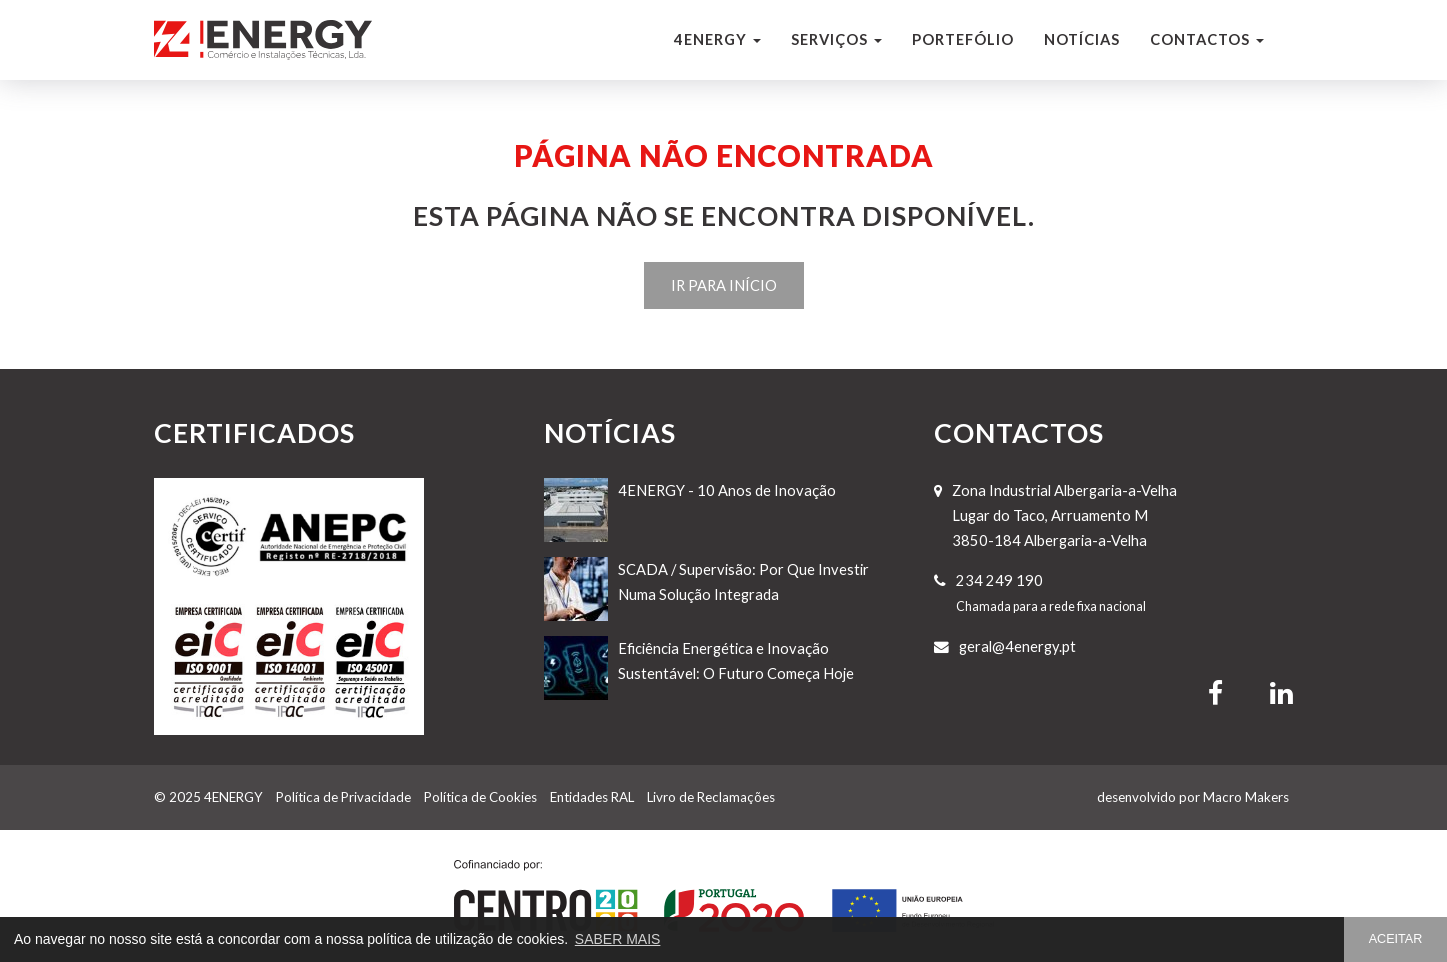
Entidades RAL (592, 797)
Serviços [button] (836, 39)
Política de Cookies (480, 797)
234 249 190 (999, 580)
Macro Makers (1246, 797)
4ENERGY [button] (717, 39)
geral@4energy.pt (1017, 646)
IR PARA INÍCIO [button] (724, 285)
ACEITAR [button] (1396, 939)
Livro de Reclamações (711, 797)
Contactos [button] (1207, 39)
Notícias (1082, 39)
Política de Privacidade (343, 797)
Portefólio (963, 39)
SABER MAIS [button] (618, 939)
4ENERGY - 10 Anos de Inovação (727, 490)
